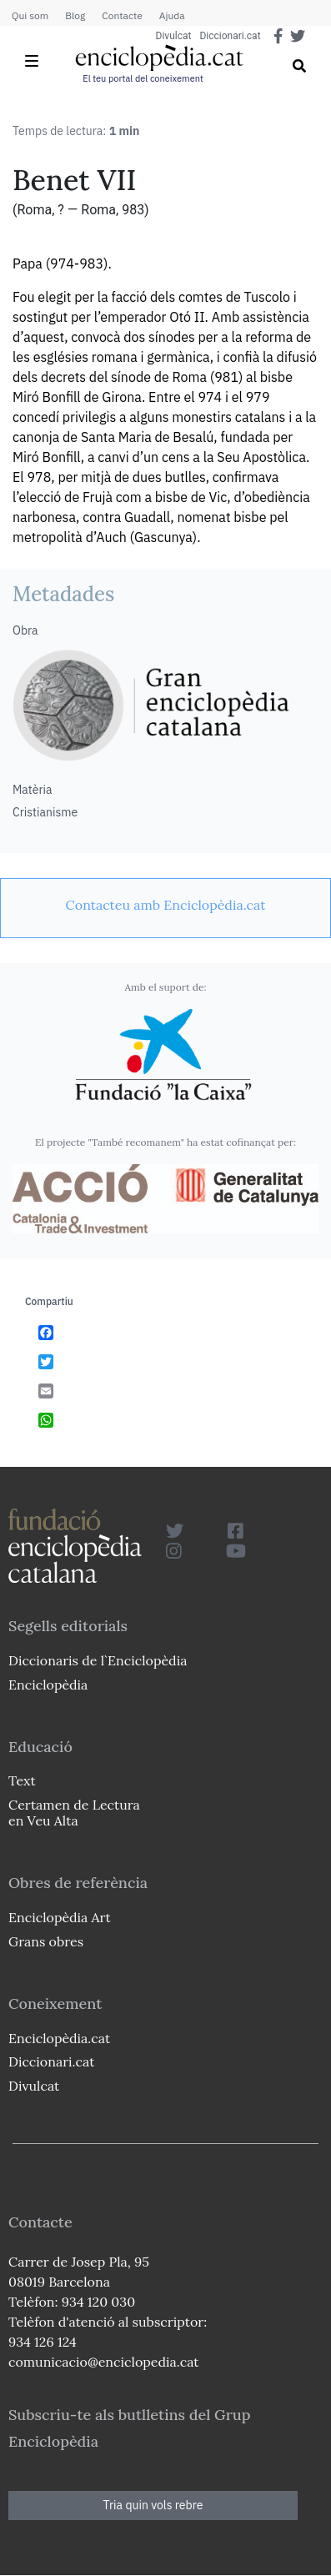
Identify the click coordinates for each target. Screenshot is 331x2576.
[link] (165, 904)
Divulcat (174, 36)
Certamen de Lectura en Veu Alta (74, 1812)
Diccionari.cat (229, 36)
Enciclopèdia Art (59, 1917)
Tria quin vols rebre (153, 2505)
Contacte (122, 15)
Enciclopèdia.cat (59, 2038)
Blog (75, 15)
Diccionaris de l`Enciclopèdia (97, 1660)
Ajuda (172, 15)
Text (22, 1780)
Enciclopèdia (48, 1684)
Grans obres (45, 1941)
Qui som (30, 15)
